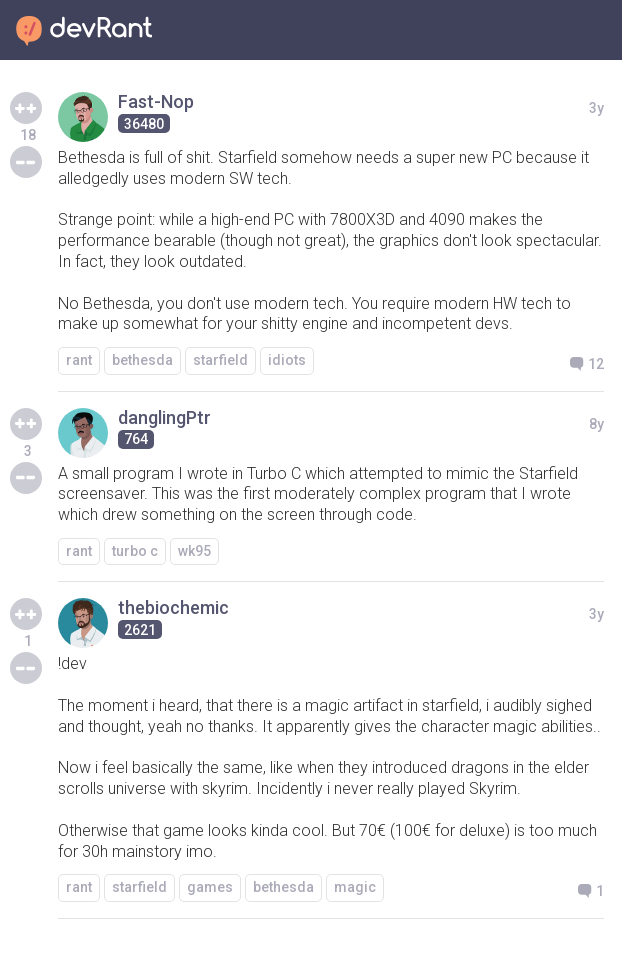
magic (355, 887)
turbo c (135, 551)
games (210, 887)
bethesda (142, 360)
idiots (287, 360)
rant (79, 360)
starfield (220, 360)
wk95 (194, 551)
